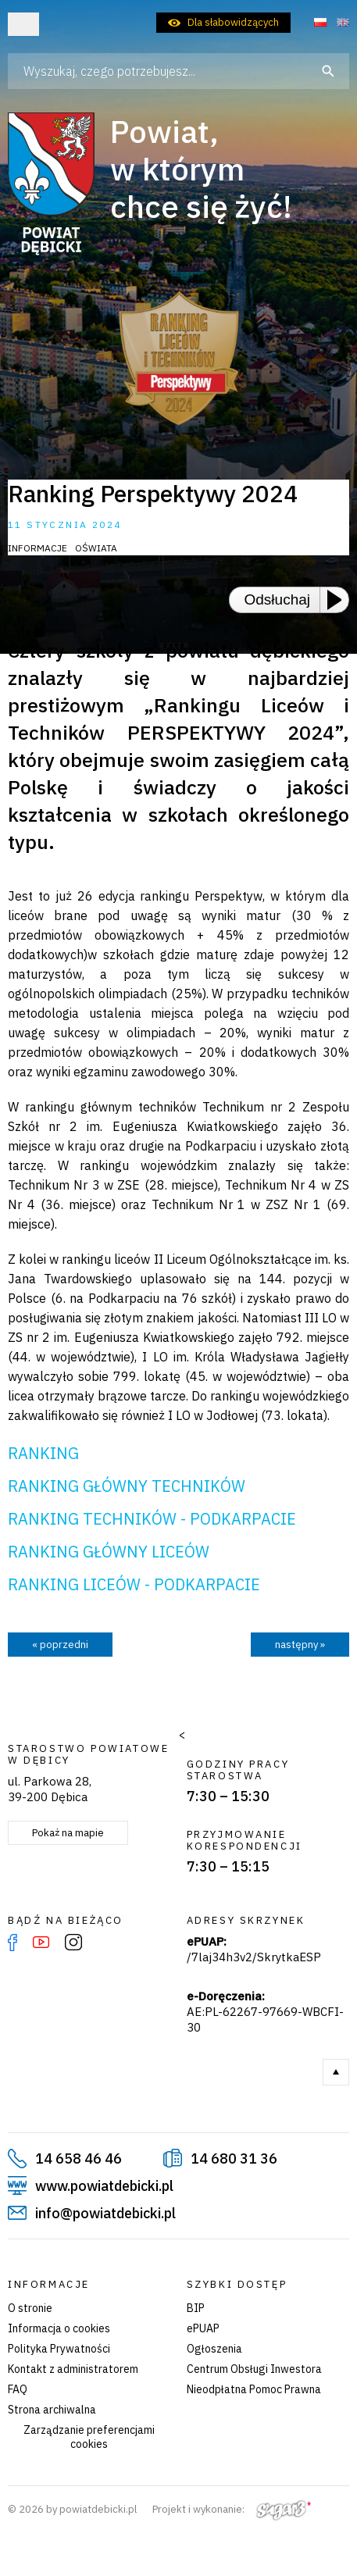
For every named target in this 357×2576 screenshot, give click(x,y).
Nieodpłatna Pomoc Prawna (254, 2389)
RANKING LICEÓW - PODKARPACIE (134, 1584)
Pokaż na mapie (68, 1832)
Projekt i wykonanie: (231, 2509)
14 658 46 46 (78, 2158)
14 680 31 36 (234, 2158)
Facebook (12, 1942)
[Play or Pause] (339, 600)
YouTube (41, 1942)
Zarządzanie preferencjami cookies (89, 2437)
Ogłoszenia (214, 2349)
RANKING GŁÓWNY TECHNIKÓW (126, 1486)
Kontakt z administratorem (73, 2369)
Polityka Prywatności (59, 2349)
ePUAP (203, 2328)
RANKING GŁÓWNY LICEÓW (108, 1551)
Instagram (73, 1942)
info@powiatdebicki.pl (105, 2213)
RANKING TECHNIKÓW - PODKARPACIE (152, 1518)
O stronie (30, 2308)
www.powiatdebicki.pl (104, 2186)
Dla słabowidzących (233, 22)
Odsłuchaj (278, 599)
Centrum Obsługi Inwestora (254, 2369)
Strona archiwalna (52, 2410)
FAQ (17, 2389)
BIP (196, 2308)
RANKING (43, 1453)
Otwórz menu (23, 24)
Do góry (336, 2072)
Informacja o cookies (59, 2328)
